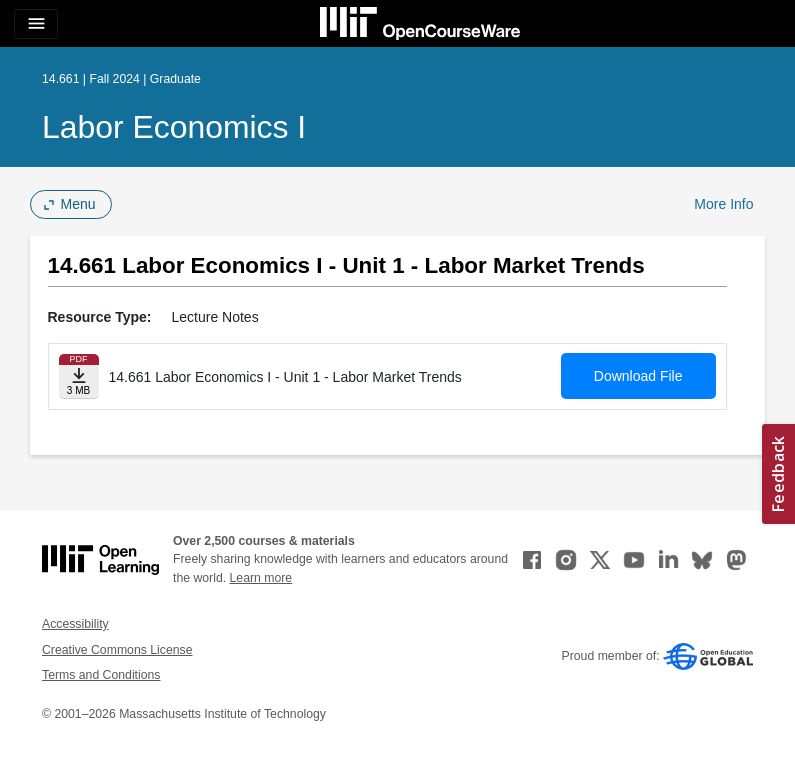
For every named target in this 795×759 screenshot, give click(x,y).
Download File (638, 376)
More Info (723, 204)
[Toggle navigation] (36, 24)
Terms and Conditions (101, 675)
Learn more (261, 578)
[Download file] (79, 376)
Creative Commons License (117, 650)
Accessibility (75, 624)
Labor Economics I (174, 127)
